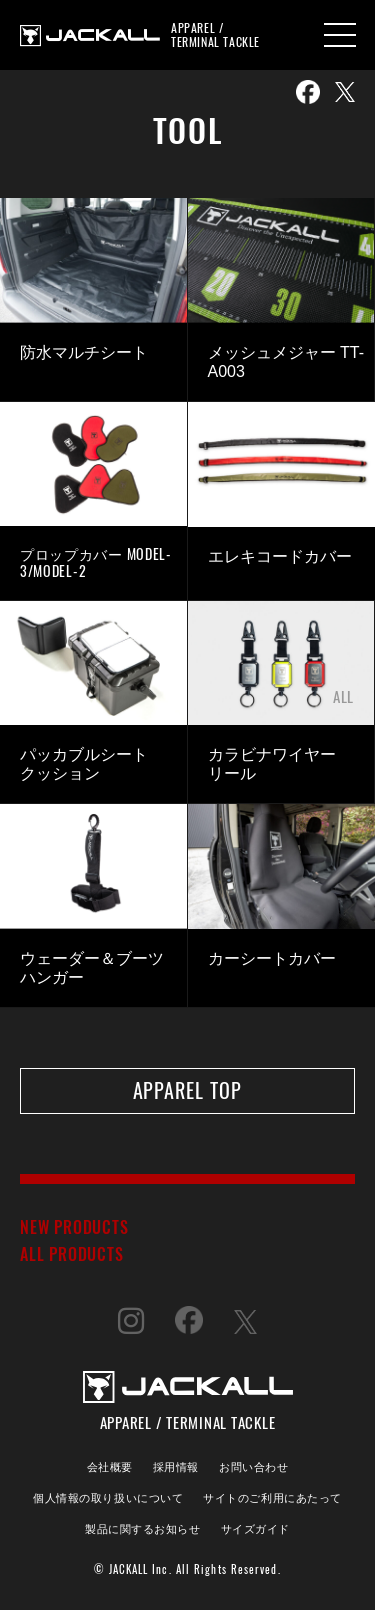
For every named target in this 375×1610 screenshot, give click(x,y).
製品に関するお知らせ (142, 1527)
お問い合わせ (253, 1465)
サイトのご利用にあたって (272, 1496)
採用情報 (176, 1465)
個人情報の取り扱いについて (108, 1496)
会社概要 (110, 1465)
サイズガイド (255, 1527)
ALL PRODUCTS (72, 1253)
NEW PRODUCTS (74, 1226)
